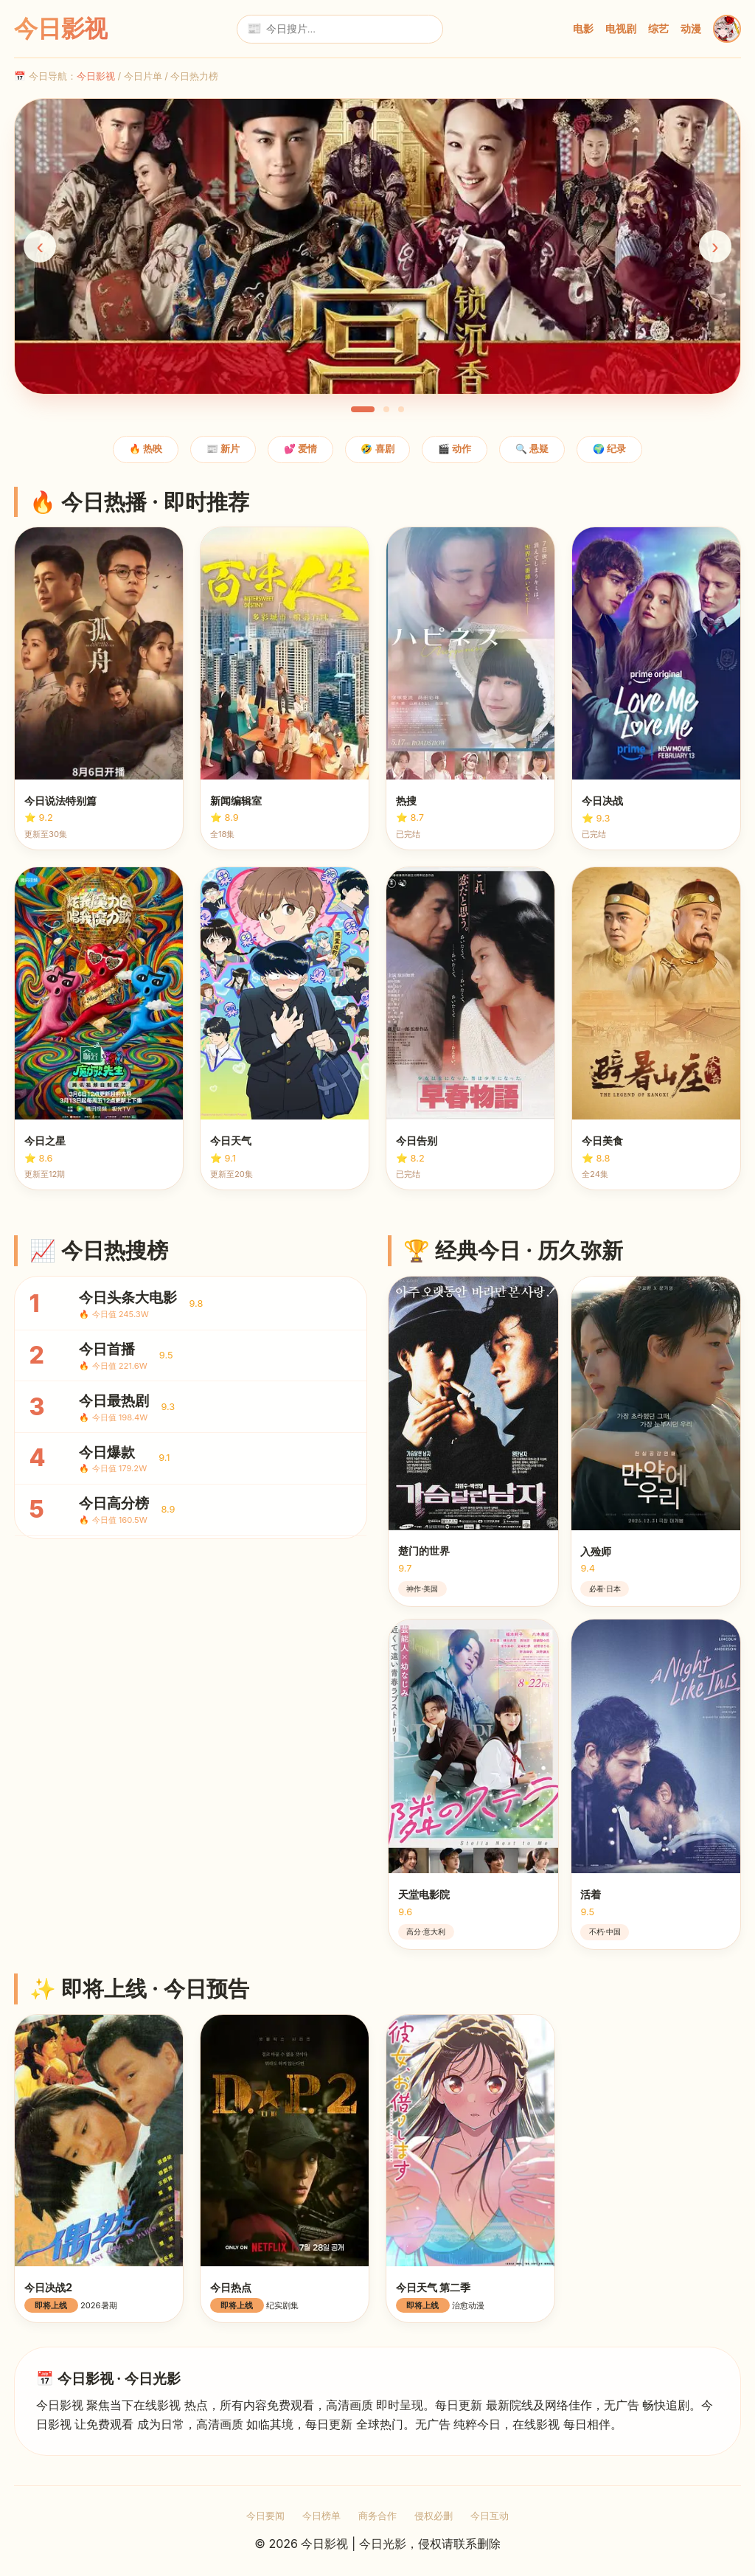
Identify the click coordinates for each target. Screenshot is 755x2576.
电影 (583, 28)
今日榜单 (321, 2515)
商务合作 (377, 2515)
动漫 (691, 28)
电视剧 (620, 28)
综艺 (658, 28)
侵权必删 (433, 2515)
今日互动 (489, 2515)
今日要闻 (265, 2515)
